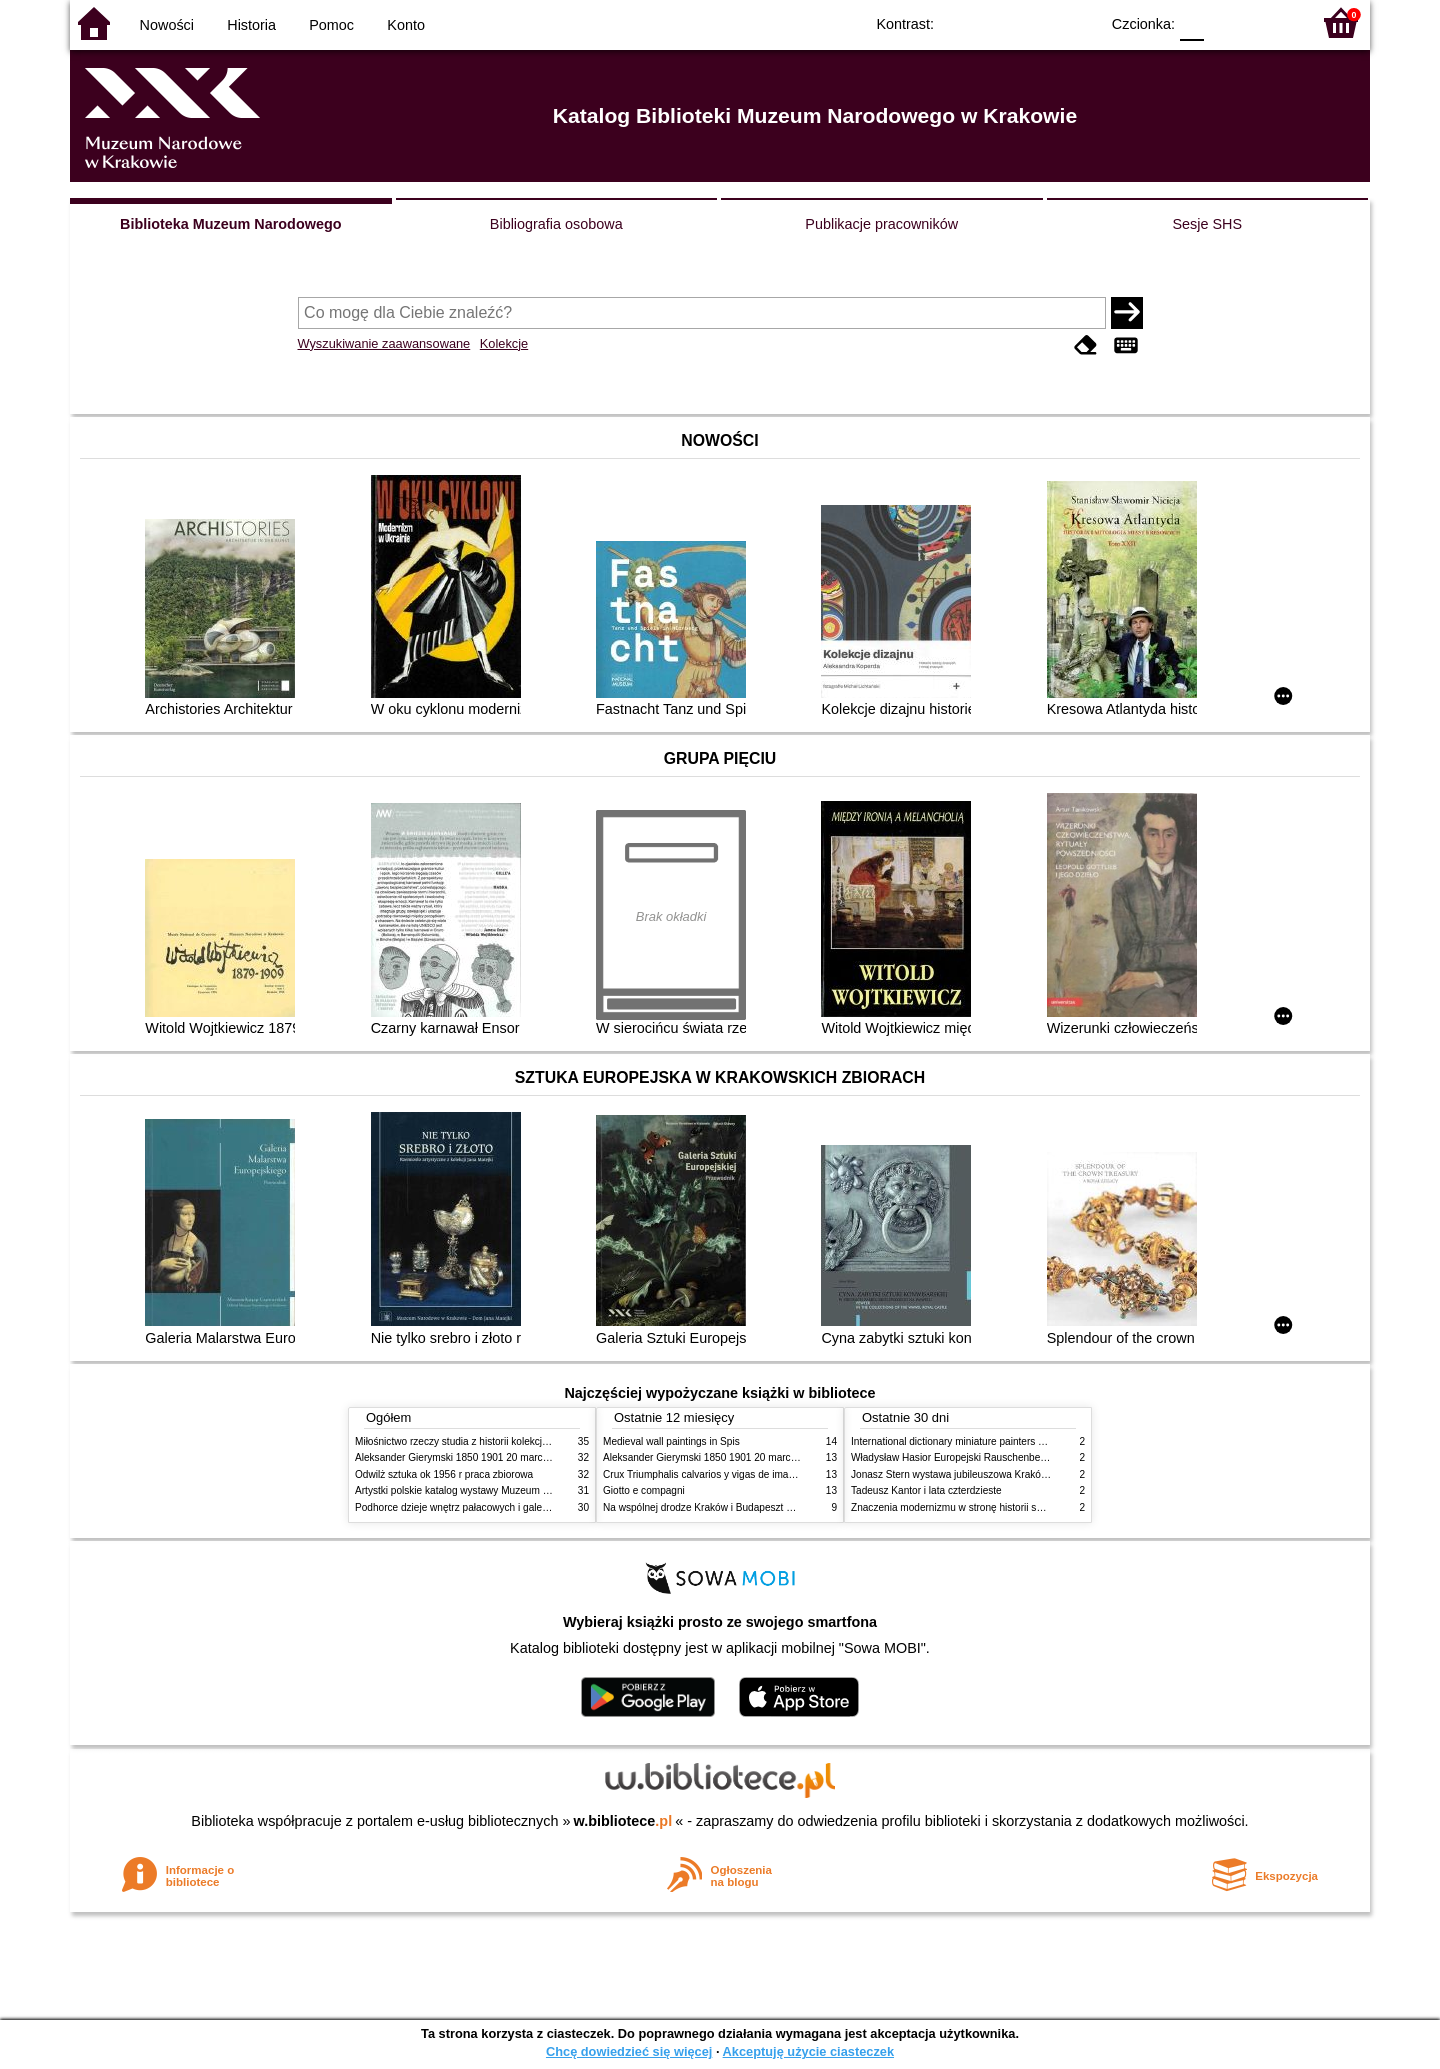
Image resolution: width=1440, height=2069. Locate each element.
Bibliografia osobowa (556, 224)
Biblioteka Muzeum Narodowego (230, 224)
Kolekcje (504, 343)
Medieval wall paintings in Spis (671, 1441)
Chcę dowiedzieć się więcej (629, 2051)
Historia (251, 25)
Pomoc (331, 25)
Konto (406, 25)
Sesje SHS (1207, 224)
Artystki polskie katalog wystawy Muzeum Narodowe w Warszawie (502, 1490)
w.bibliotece (623, 1821)
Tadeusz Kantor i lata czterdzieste (926, 1490)
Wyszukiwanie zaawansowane (384, 343)
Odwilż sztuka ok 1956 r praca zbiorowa (444, 1474)
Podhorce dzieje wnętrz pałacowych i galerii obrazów (473, 1507)
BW (997, 22)
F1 (1226, 22)
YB (1037, 22)
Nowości (167, 25)
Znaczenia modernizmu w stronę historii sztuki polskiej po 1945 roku (1003, 1507)
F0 (1191, 22)
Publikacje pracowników (881, 224)
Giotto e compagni (644, 1490)
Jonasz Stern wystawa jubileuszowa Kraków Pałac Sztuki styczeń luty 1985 (1019, 1474)
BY (1077, 22)
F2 (1272, 22)
